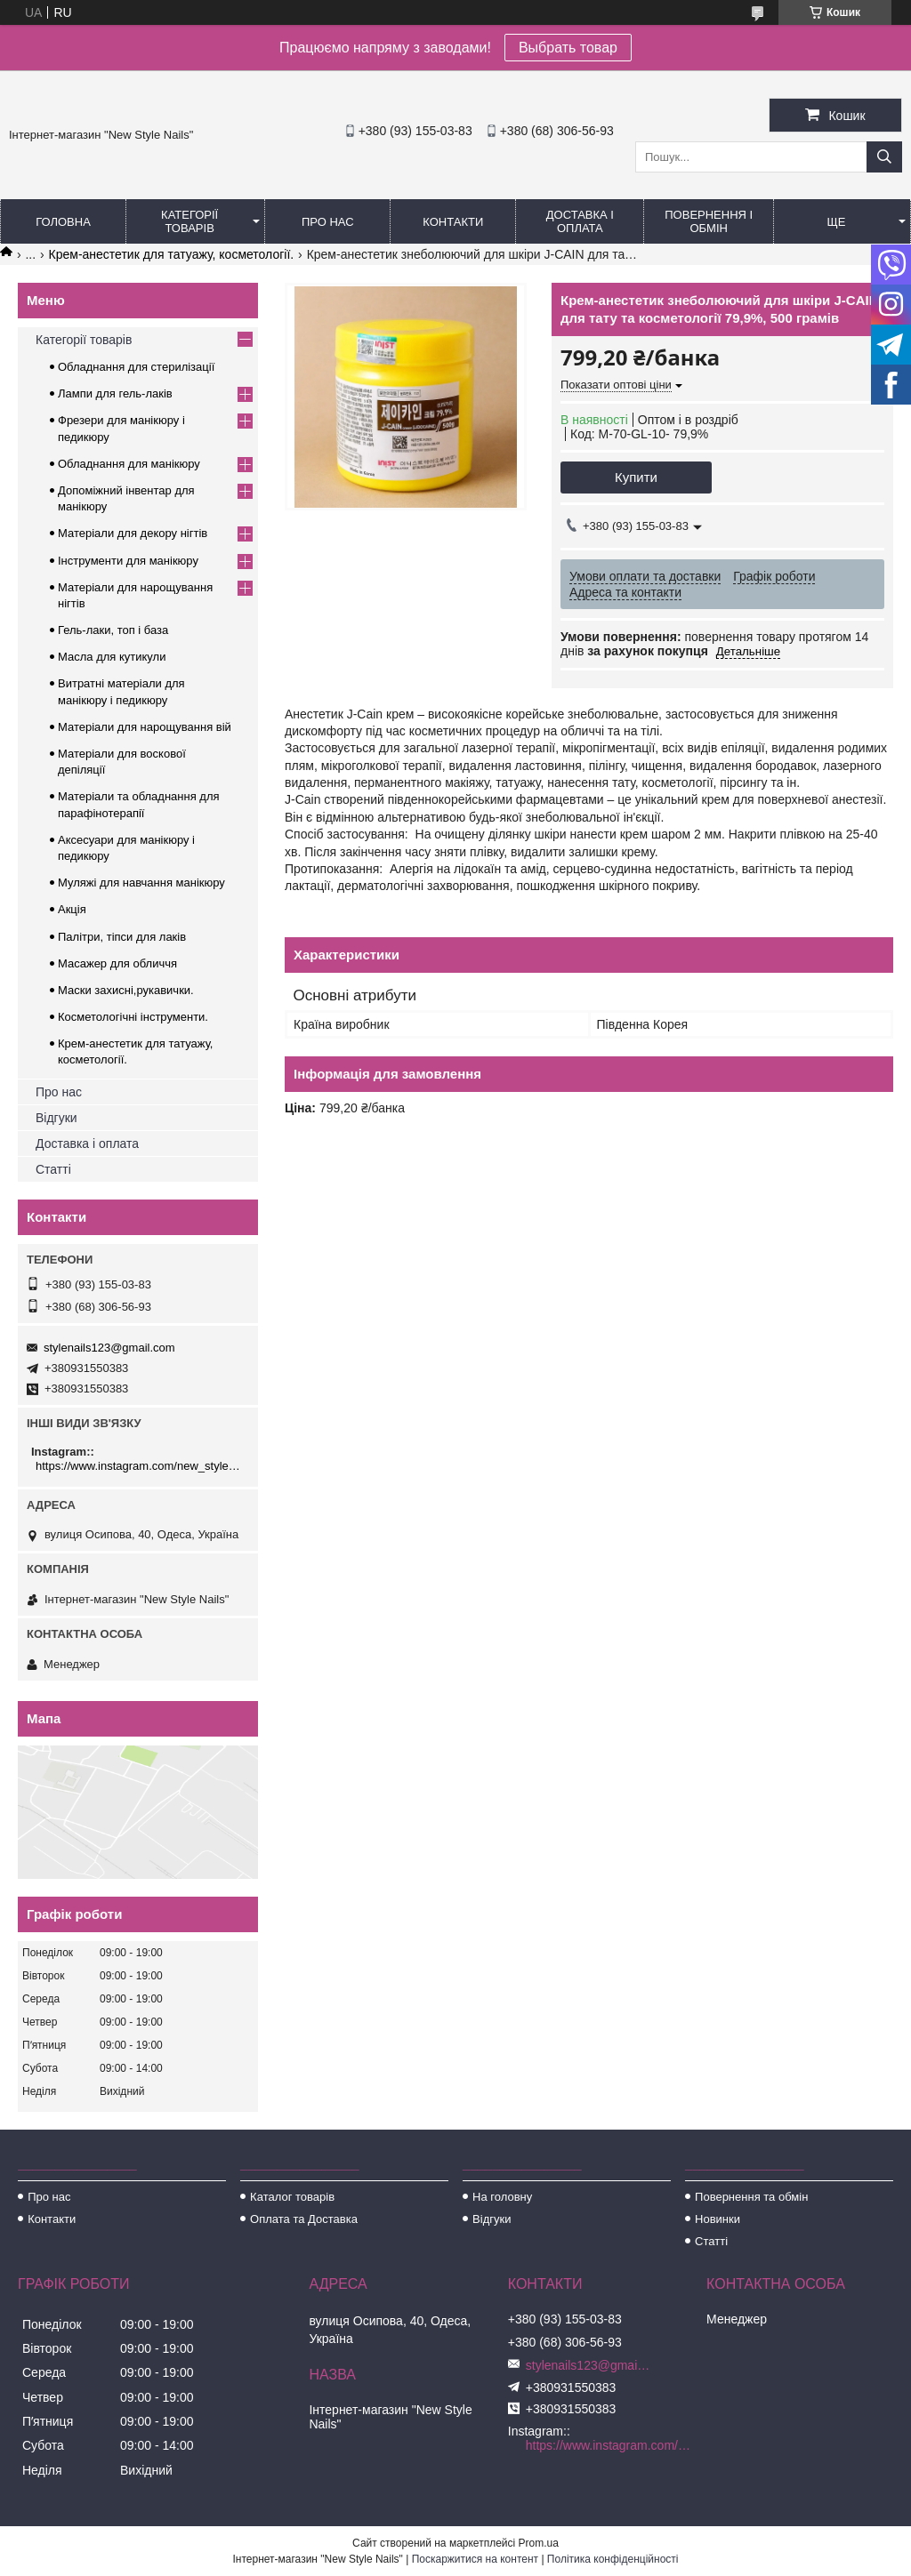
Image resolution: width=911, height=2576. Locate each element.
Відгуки (56, 1118)
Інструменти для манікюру (128, 560)
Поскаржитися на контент (475, 2559)
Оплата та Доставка (304, 2219)
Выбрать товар (568, 47)
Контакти (453, 222)
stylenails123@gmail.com (109, 1347)
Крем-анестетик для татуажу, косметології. (171, 254)
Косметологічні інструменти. (133, 1016)
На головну (502, 2196)
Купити (636, 477)
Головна (63, 222)
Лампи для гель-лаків (115, 393)
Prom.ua (539, 2543)
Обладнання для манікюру (129, 463)
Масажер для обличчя (117, 963)
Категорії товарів (189, 221)
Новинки (717, 2219)
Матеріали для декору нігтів (132, 533)
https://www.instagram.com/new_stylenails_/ (140, 1466)
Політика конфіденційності (613, 2559)
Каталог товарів (292, 2196)
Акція (72, 909)
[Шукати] (884, 157)
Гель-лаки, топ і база (113, 630)
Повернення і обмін (709, 221)
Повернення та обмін (751, 2196)
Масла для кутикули (111, 656)
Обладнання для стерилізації (136, 366)
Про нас (328, 222)
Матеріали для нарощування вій (144, 727)
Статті (53, 1169)
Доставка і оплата (580, 221)
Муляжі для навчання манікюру (141, 882)
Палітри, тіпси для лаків (122, 936)
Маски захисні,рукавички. (126, 990)
